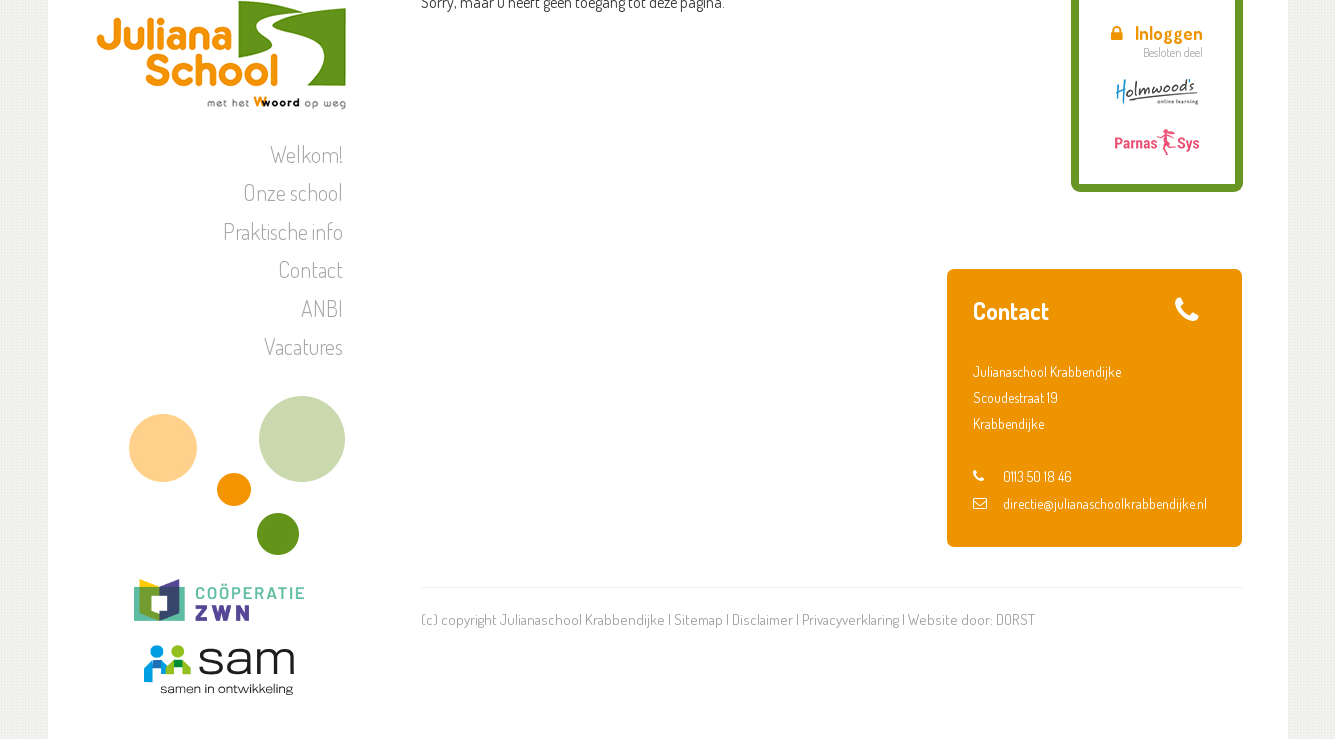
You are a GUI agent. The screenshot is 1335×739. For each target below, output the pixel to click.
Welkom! (306, 154)
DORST (1015, 619)
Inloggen (1157, 33)
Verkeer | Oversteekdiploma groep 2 (1106, 203)
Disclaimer (762, 619)
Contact (310, 269)
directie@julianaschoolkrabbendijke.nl (1090, 503)
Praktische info (283, 231)
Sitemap (698, 619)
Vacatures (303, 346)
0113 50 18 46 (1022, 476)
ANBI (322, 308)
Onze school (293, 192)
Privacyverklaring (850, 619)
